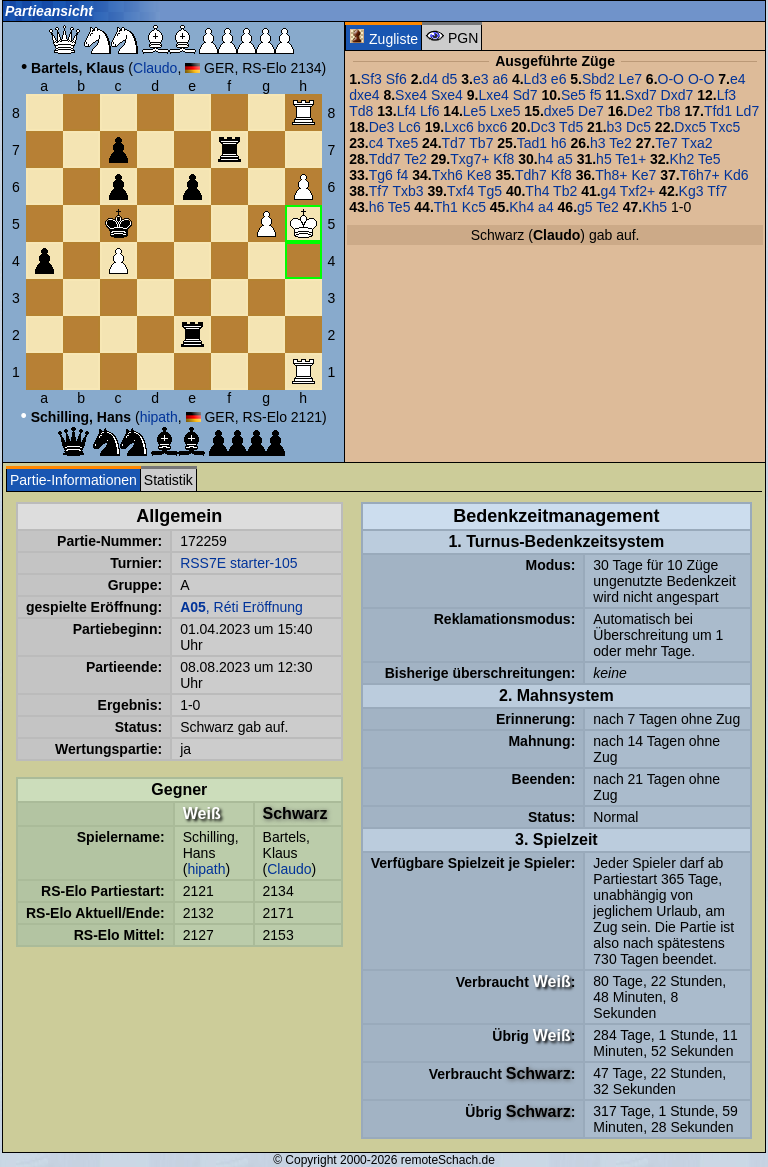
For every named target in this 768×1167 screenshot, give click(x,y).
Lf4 (406, 111)
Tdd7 (385, 159)
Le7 (630, 79)
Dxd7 (677, 95)
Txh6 (447, 175)
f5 (596, 95)
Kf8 (503, 159)
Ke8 (479, 175)
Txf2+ (637, 191)
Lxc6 (459, 127)
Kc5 (474, 207)
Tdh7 (531, 175)
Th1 (446, 207)
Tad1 (532, 143)
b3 (615, 127)
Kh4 (521, 207)
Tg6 (381, 175)
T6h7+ (700, 175)
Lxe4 (493, 95)
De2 (640, 111)
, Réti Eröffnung (241, 607)
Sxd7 (641, 95)
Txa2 (696, 143)
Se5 (573, 95)
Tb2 (565, 191)
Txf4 (460, 191)
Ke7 (643, 175)
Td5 (571, 127)
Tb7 (481, 143)
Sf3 (371, 79)
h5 (604, 159)
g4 (609, 191)
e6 (559, 79)
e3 (481, 79)
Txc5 (725, 127)
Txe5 (402, 143)
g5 (585, 207)
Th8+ (611, 175)
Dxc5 (690, 127)
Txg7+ (469, 159)
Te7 (666, 143)
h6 (559, 143)
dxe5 (559, 111)
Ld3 (535, 79)
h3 (598, 143)
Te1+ (630, 159)
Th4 (537, 191)
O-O (671, 79)
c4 (376, 143)
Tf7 (379, 191)
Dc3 (543, 127)
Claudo (155, 68)
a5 (565, 159)
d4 (430, 79)
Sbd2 (598, 79)
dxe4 (364, 95)
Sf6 (396, 79)
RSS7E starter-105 (239, 563)
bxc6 (493, 127)
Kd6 (736, 175)
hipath (159, 417)
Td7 (454, 143)
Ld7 (747, 111)
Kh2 (681, 159)
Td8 (361, 111)
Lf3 (726, 95)
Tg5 (490, 191)
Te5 (709, 159)
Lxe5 (505, 111)
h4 (546, 159)
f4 (403, 175)
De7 (591, 111)
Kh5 (654, 207)
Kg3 (691, 191)
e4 (738, 79)
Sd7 (525, 95)
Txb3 (408, 191)
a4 (546, 207)
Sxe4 (411, 95)
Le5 (474, 111)
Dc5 (638, 127)
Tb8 (668, 111)
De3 (382, 127)
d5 (450, 79)
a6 (500, 79)
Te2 (620, 143)
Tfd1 (718, 111)
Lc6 (409, 127)
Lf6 (429, 111)
